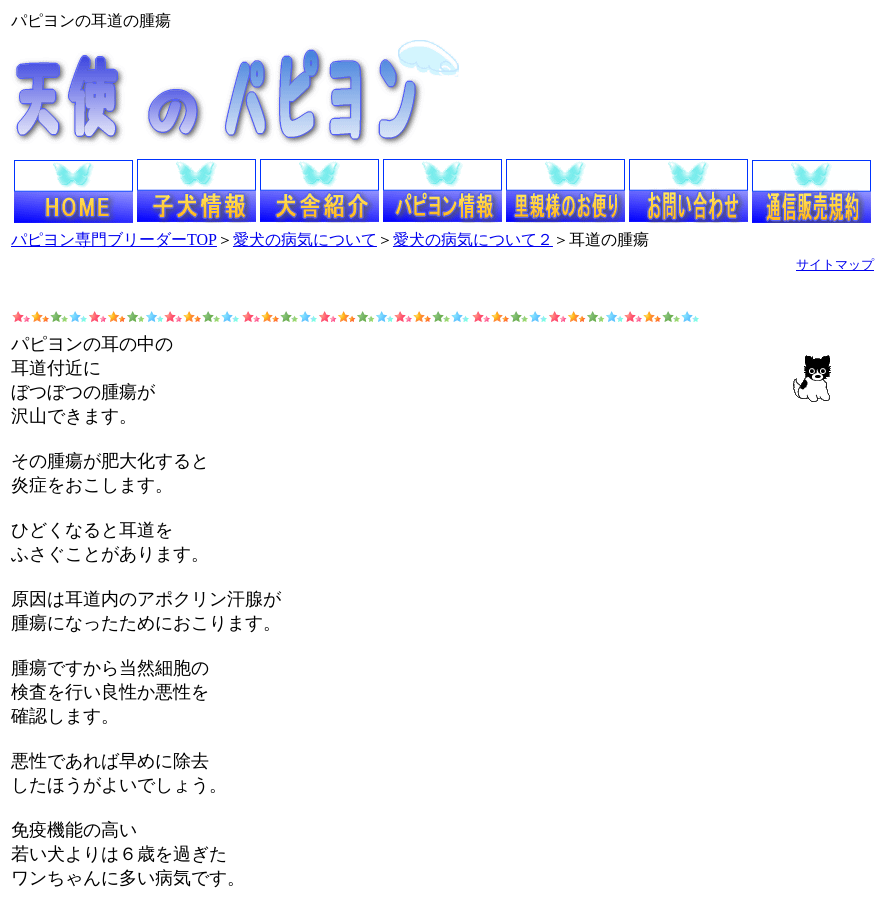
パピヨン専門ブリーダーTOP (114, 239)
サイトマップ (835, 264)
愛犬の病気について (305, 239)
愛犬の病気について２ (473, 239)
